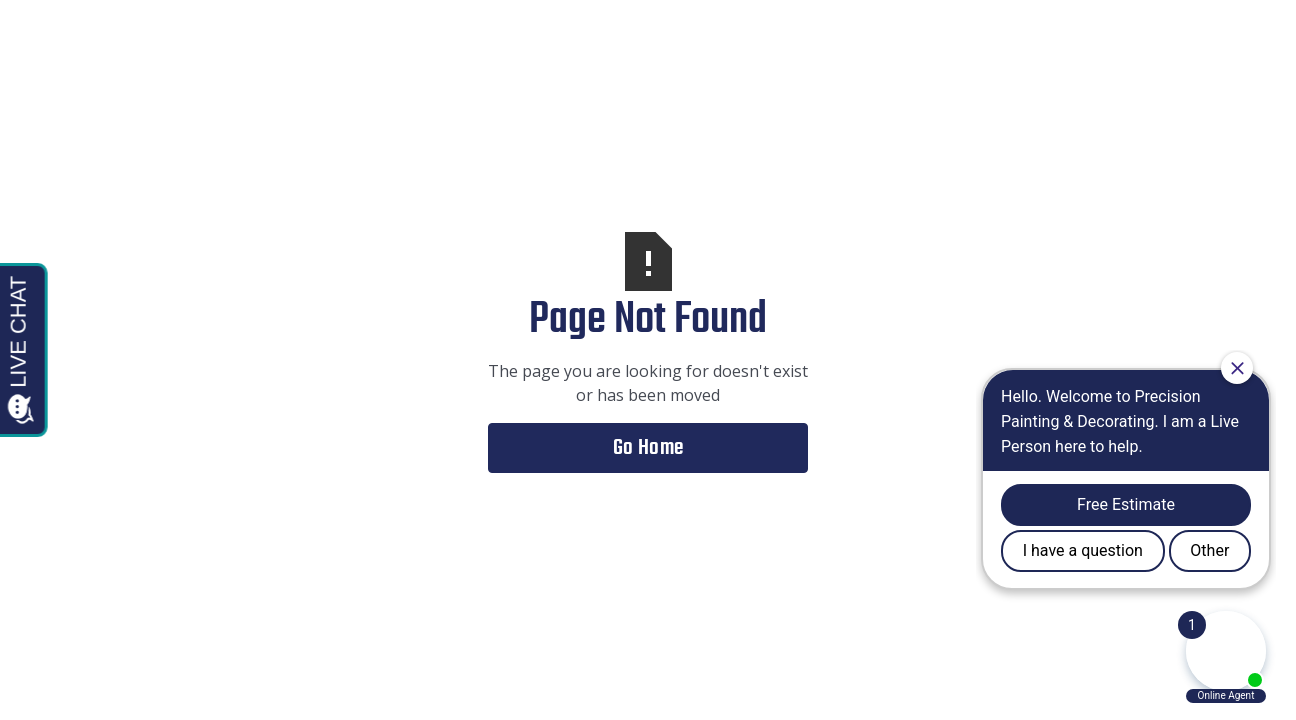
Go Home (648, 448)
